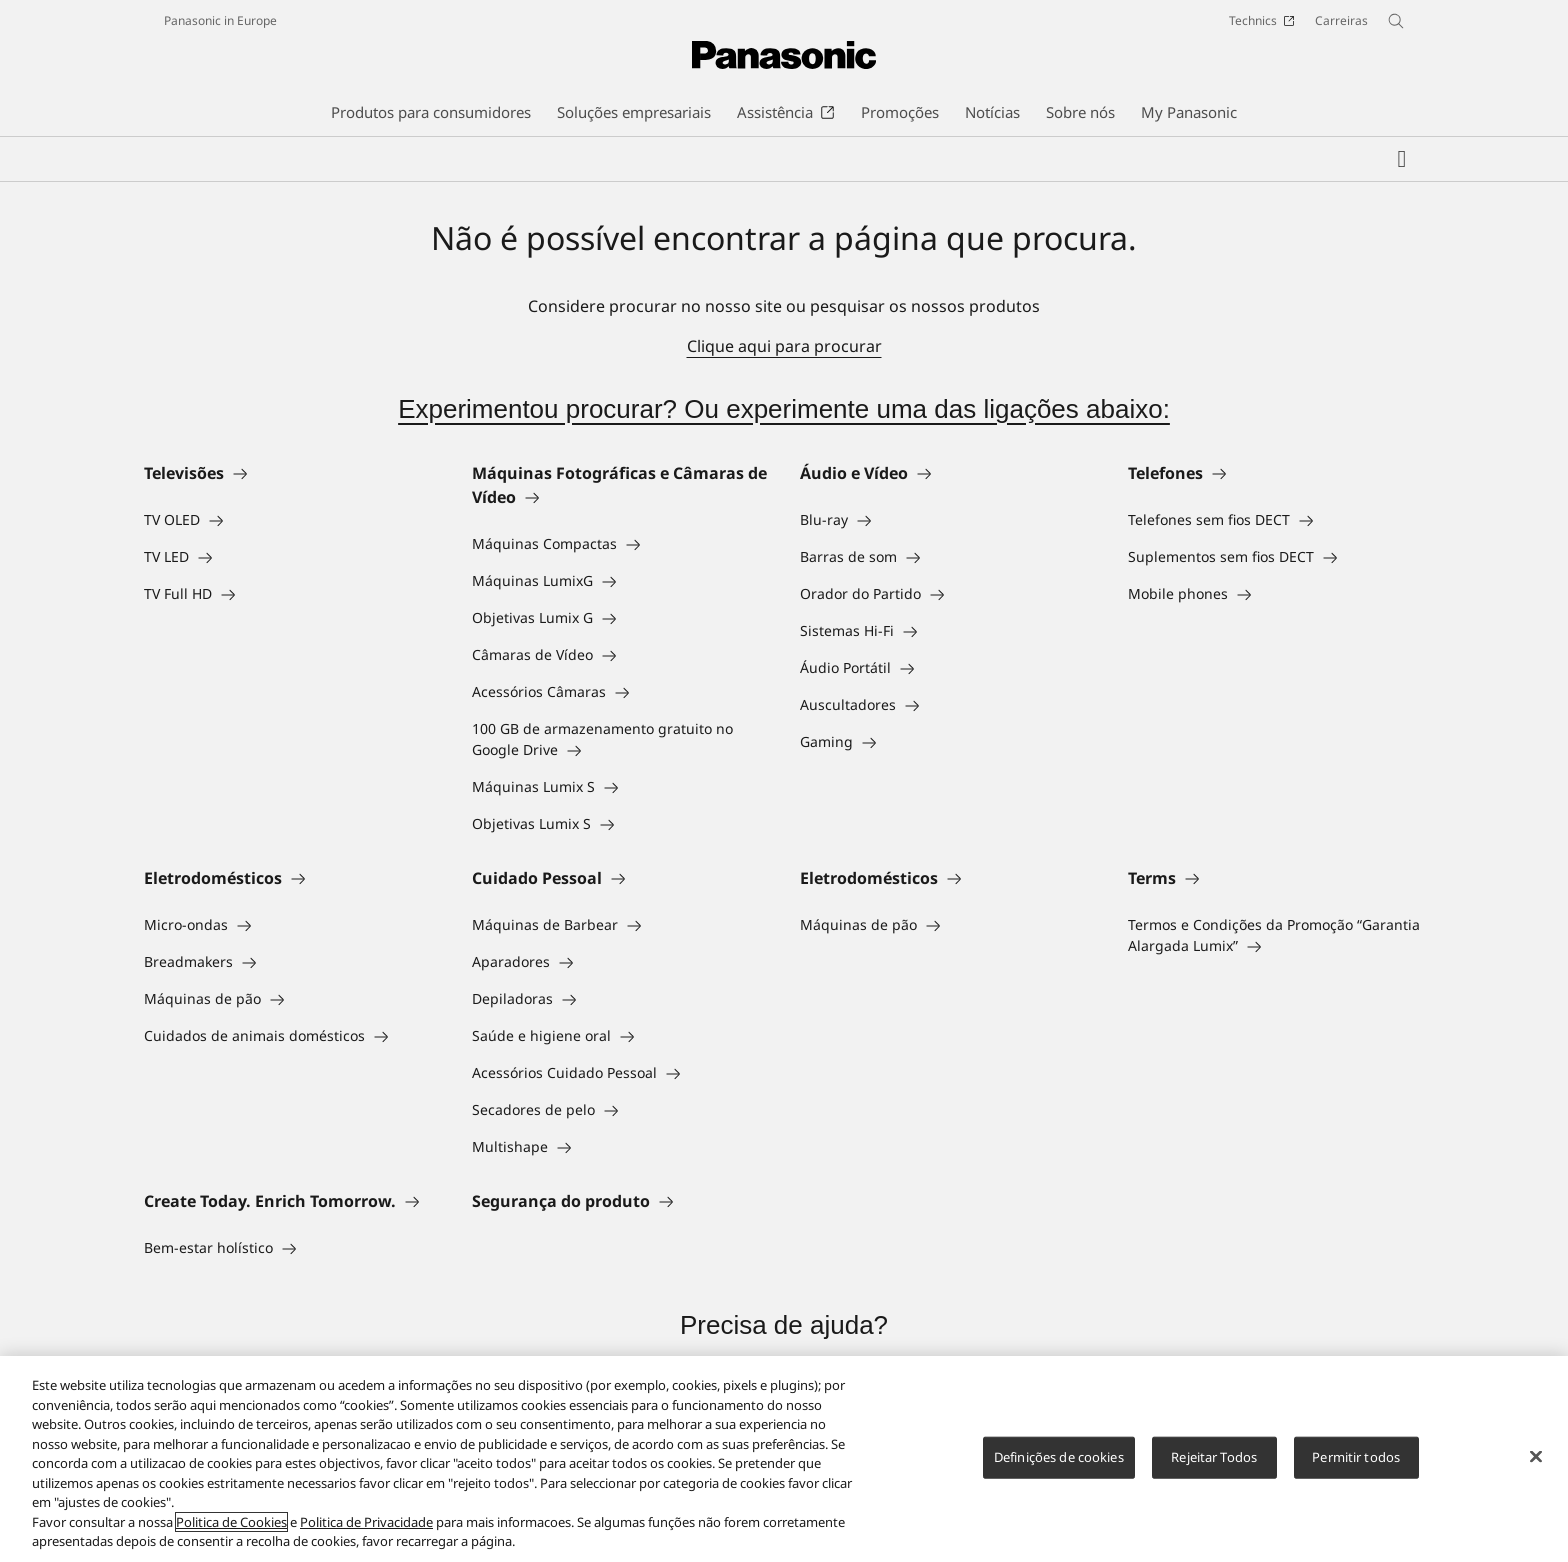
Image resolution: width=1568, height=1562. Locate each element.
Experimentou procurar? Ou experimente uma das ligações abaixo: (784, 409)
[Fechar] (1536, 1457)
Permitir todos (1356, 1457)
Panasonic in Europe (220, 20)
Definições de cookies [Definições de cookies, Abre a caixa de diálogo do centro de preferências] (1059, 1457)
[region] (784, 1459)
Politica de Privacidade (366, 1522)
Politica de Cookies (231, 1522)
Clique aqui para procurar (784, 346)
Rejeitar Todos (1214, 1457)
